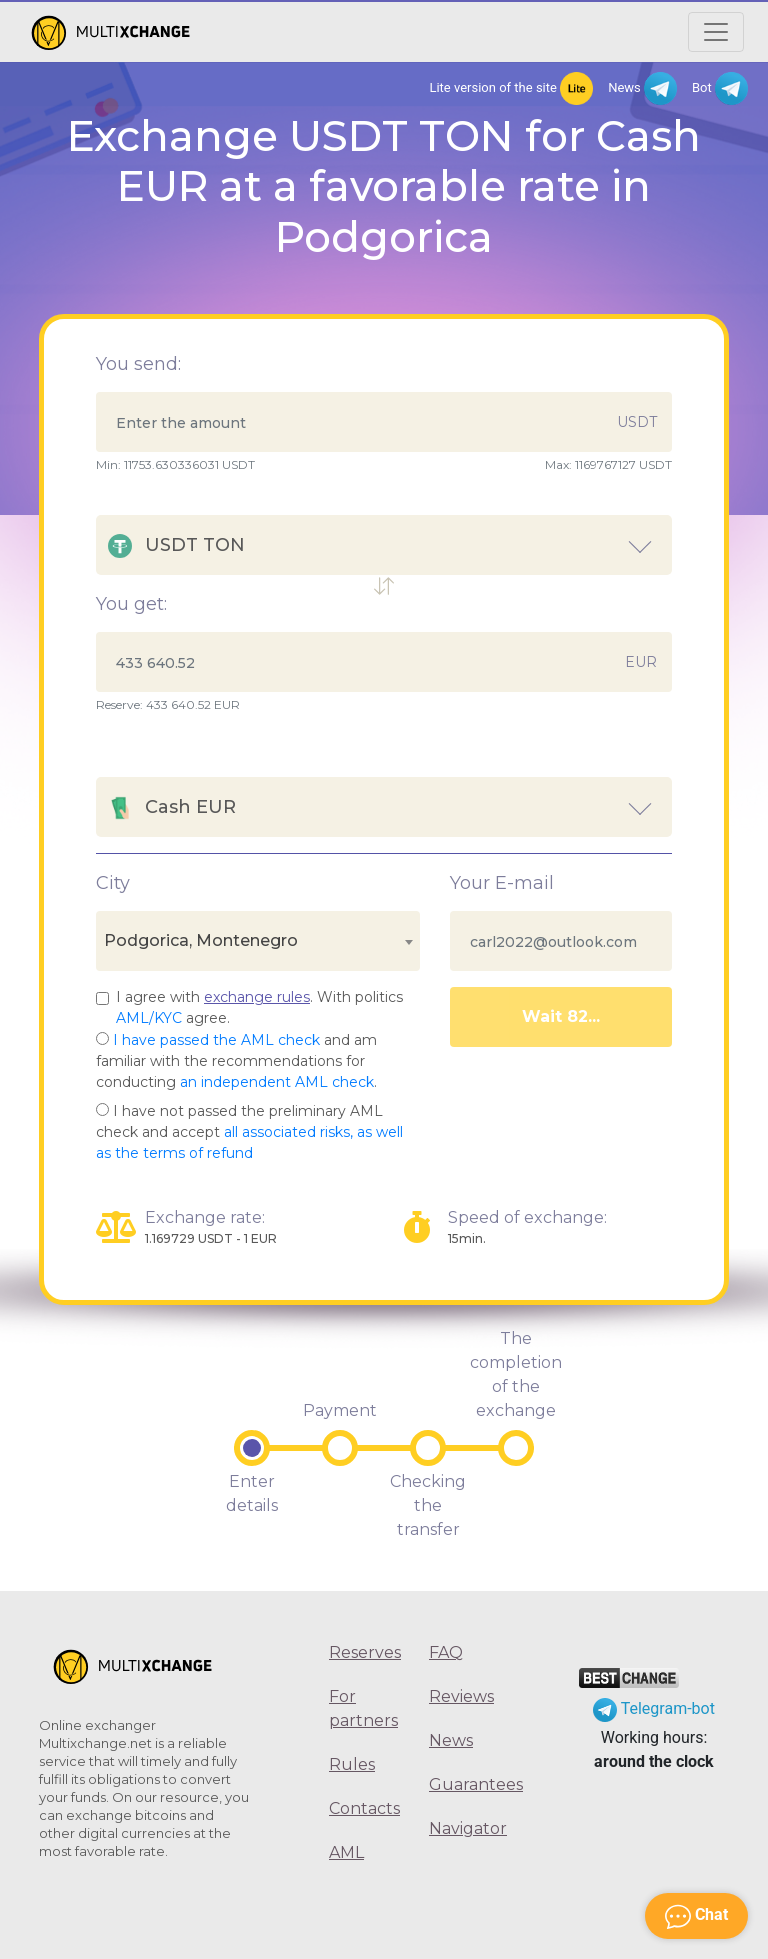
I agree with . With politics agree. (259, 1007)
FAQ (446, 1652)
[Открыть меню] (716, 32)
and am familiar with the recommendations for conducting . (236, 1061)
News (642, 88)
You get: (131, 604)
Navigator (464, 1828)
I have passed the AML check (216, 1040)
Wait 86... (560, 1016)
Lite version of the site (511, 88)
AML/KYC (149, 1018)
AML (346, 1852)
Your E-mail (502, 883)
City (113, 883)
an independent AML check (277, 1082)
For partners (363, 1708)
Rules (352, 1764)
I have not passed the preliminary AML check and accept (249, 1132)
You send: (138, 364)
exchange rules (257, 997)
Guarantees (464, 1784)
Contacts (364, 1808)
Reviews (461, 1696)
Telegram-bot (654, 1708)
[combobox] (258, 941)
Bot (720, 88)
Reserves (364, 1652)
